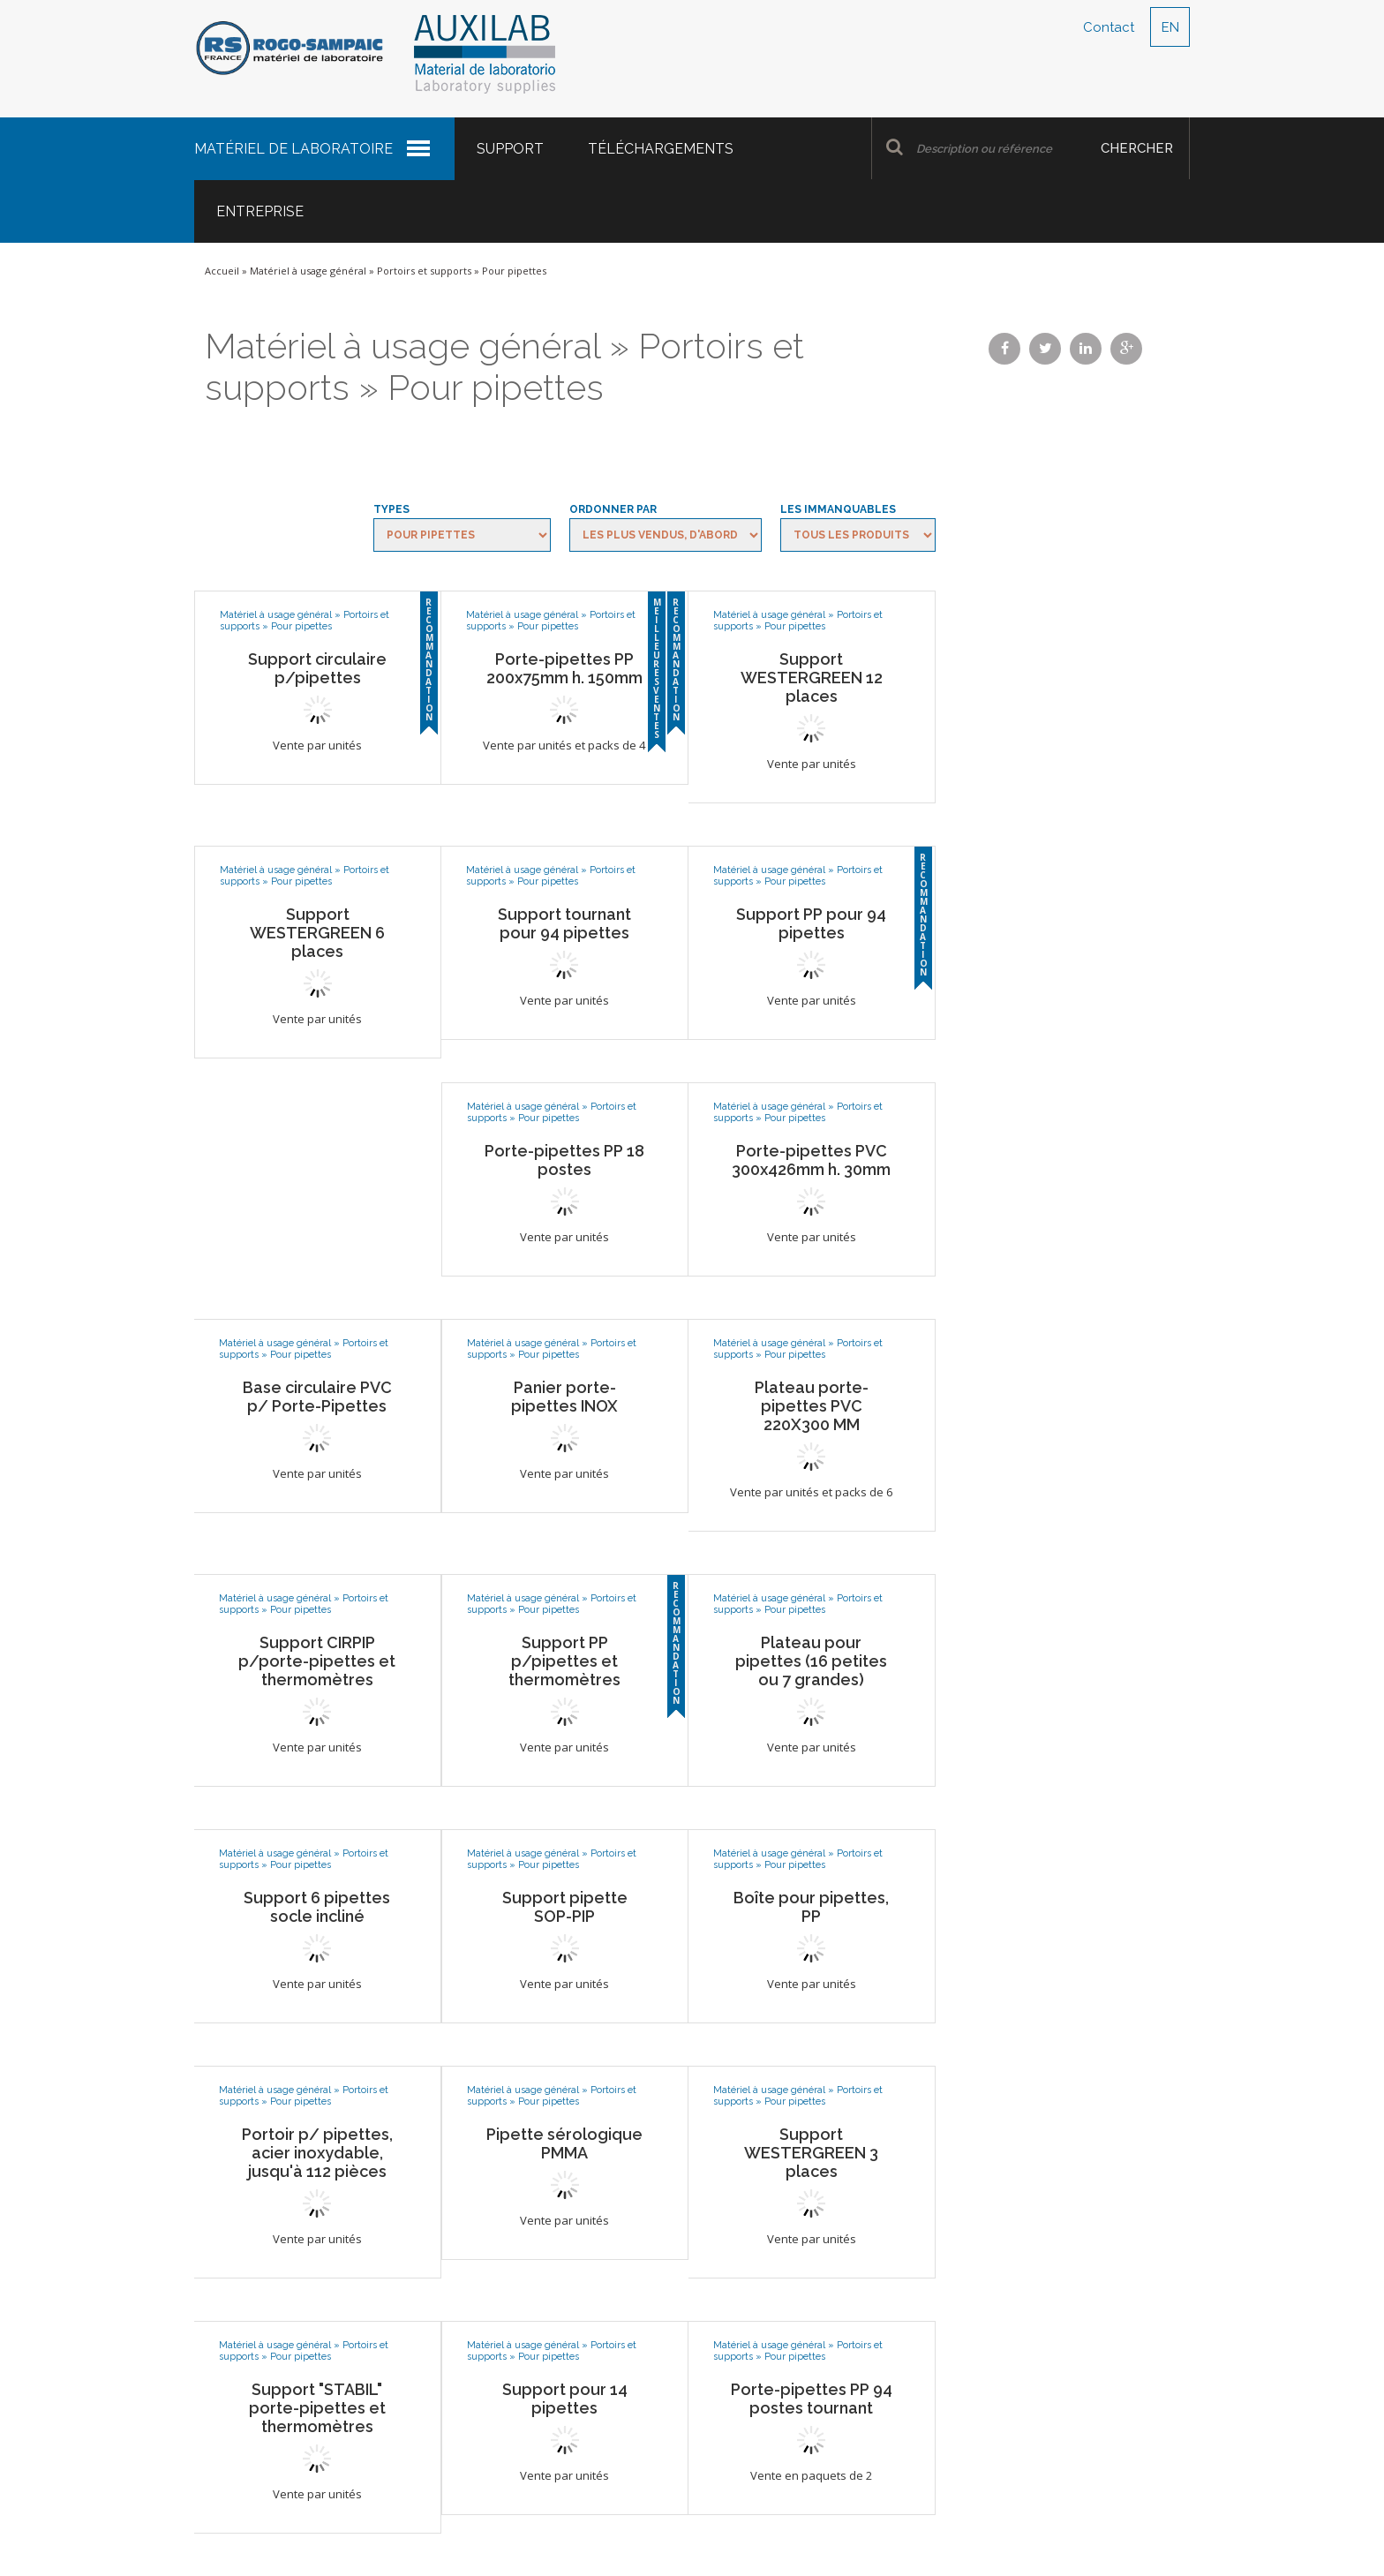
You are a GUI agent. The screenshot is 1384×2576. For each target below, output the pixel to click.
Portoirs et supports (424, 270)
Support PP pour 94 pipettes (811, 923)
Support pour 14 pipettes (565, 2398)
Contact (1108, 27)
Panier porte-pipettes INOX (564, 1396)
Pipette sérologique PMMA (564, 2143)
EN (1170, 27)
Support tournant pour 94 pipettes (564, 923)
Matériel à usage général (308, 270)
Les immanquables (838, 509)
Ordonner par (613, 509)
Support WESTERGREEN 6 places (317, 932)
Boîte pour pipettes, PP (811, 1906)
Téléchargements (660, 148)
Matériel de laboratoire (293, 148)
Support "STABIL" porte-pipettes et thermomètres (317, 2408)
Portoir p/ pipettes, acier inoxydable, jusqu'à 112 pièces (317, 2153)
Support (510, 148)
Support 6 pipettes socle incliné (317, 1906)
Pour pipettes (301, 626)
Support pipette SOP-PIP (565, 1906)
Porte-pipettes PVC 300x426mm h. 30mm (811, 1160)
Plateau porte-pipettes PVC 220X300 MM (812, 1406)
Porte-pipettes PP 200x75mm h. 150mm (564, 668)
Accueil (222, 270)
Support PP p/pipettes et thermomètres (564, 1661)
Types (391, 509)
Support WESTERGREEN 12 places (812, 677)
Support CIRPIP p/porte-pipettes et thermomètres (316, 1661)
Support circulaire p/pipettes (317, 668)
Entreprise (260, 211)
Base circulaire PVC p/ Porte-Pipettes (317, 1396)
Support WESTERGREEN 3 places (811, 2153)
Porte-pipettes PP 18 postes (564, 1160)
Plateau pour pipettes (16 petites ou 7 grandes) (811, 1661)
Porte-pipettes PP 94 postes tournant (811, 2398)
